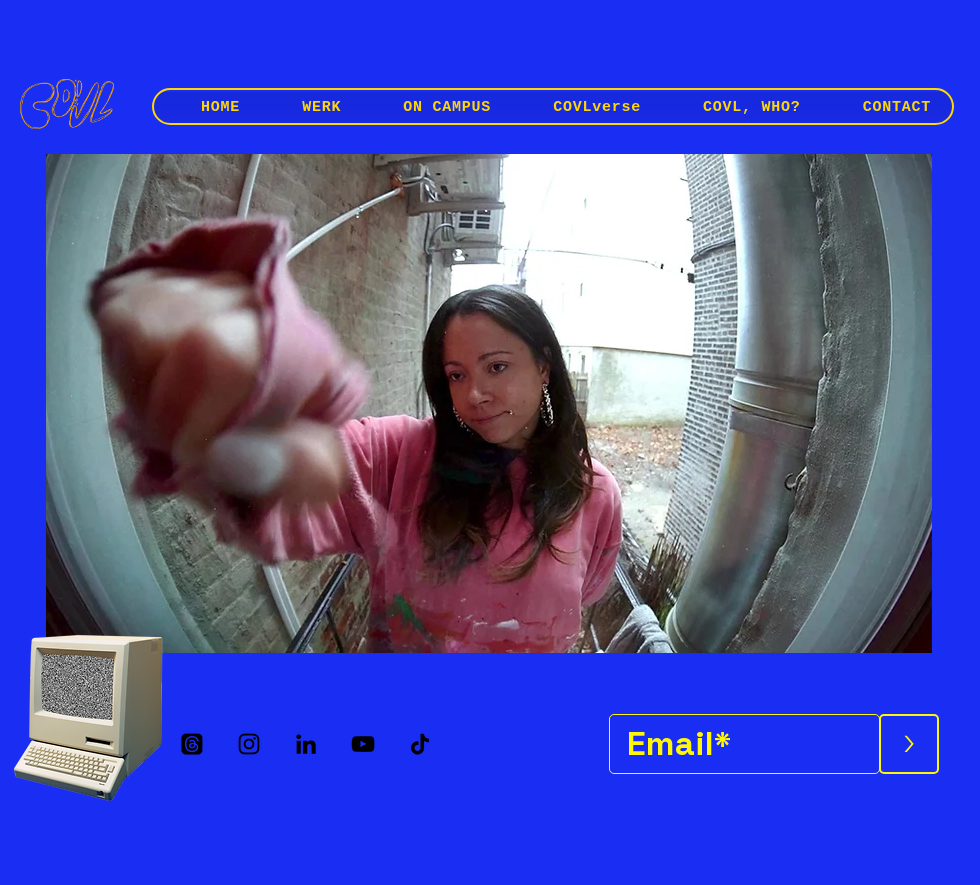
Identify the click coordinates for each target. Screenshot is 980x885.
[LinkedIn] (306, 744)
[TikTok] (420, 744)
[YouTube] (363, 744)
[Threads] (192, 744)
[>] (909, 744)
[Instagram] (249, 744)
